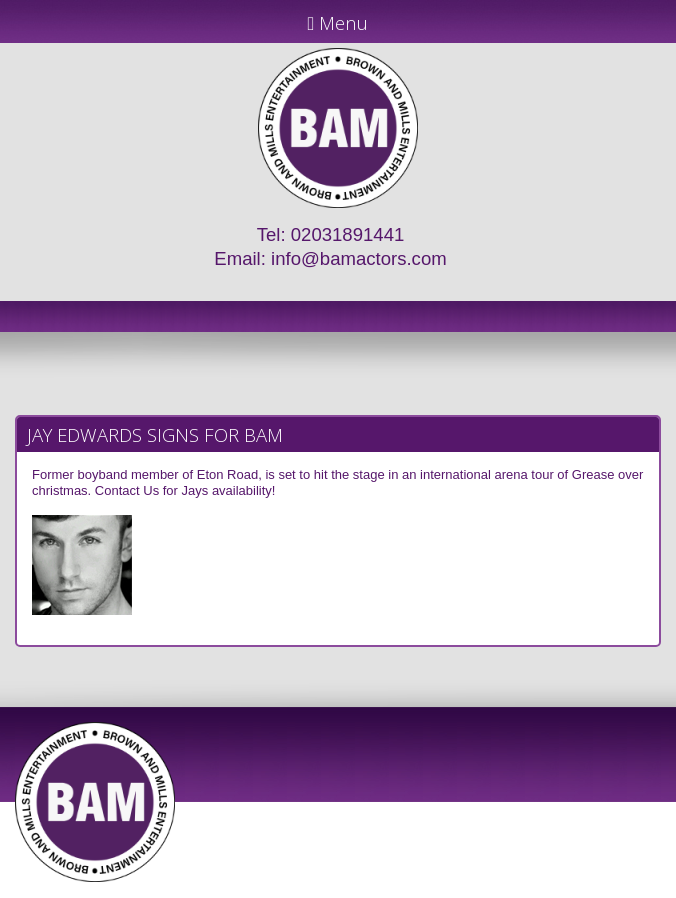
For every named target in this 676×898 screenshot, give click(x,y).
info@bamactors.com (359, 258)
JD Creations (295, 889)
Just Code (468, 889)
